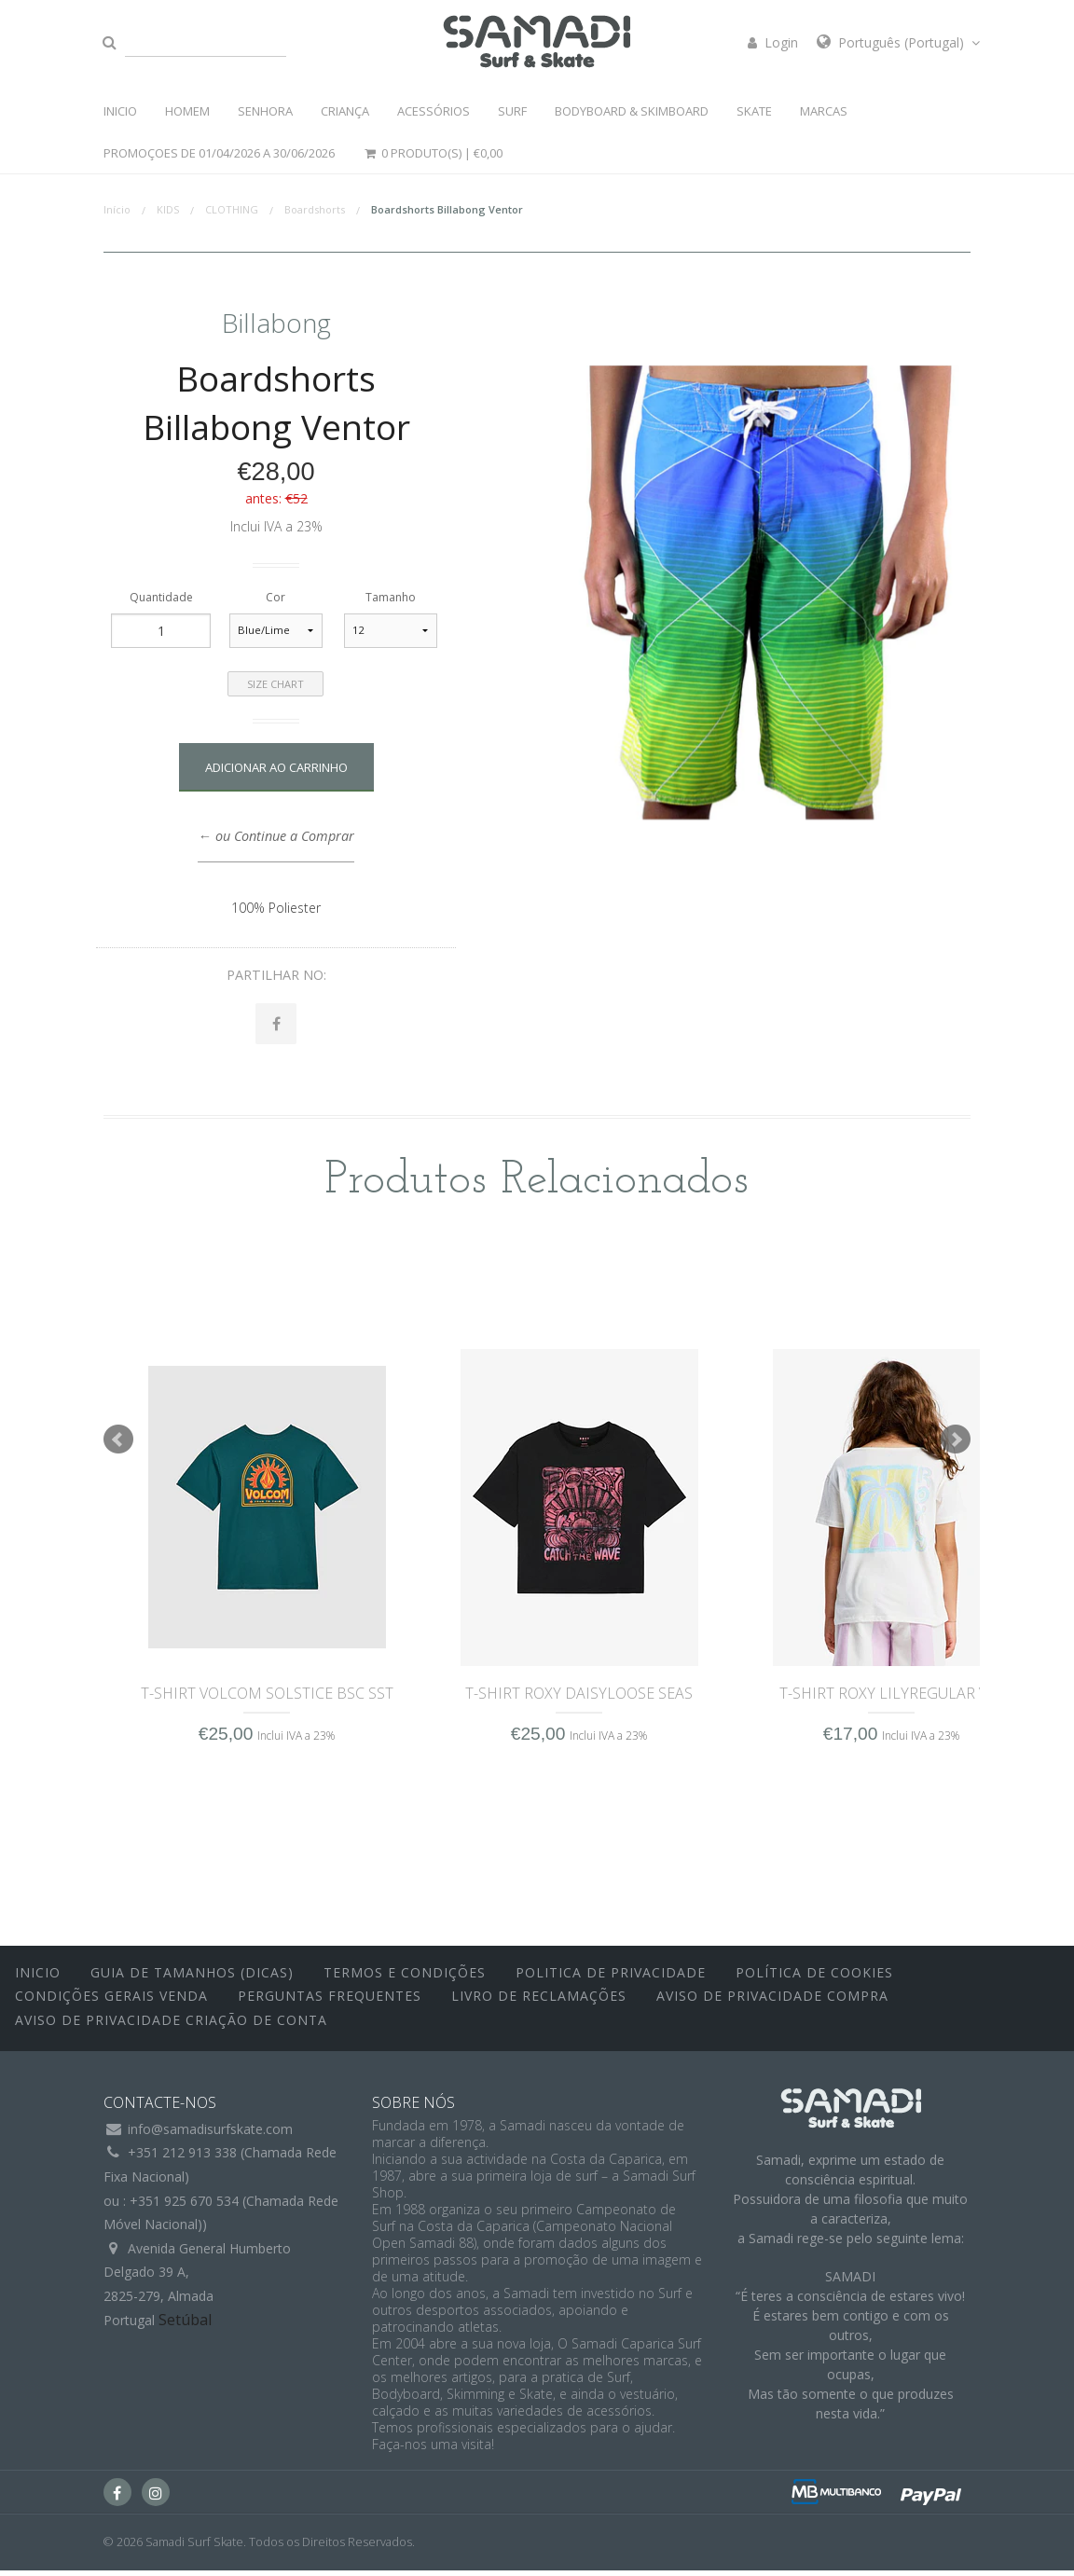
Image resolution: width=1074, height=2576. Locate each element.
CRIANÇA (345, 111)
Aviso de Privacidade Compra (772, 2001)
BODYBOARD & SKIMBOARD (632, 111)
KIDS (168, 209)
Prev (118, 1444)
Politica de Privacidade (611, 1977)
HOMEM (187, 111)
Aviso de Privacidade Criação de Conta (171, 2025)
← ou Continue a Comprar (275, 836)
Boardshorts (314, 209)
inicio (38, 1977)
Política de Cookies (814, 1977)
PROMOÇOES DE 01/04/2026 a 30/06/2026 (219, 153)
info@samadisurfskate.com (210, 2134)
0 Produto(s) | (433, 153)
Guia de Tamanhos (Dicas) (192, 1977)
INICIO (120, 111)
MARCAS (823, 111)
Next (956, 1444)
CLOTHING (231, 209)
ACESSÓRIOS (433, 111)
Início (117, 209)
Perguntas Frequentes (329, 2001)
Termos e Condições (405, 1977)
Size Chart (275, 684)
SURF (512, 111)
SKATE (754, 111)
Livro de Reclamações (538, 2001)
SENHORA (265, 111)
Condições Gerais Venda (111, 2001)
